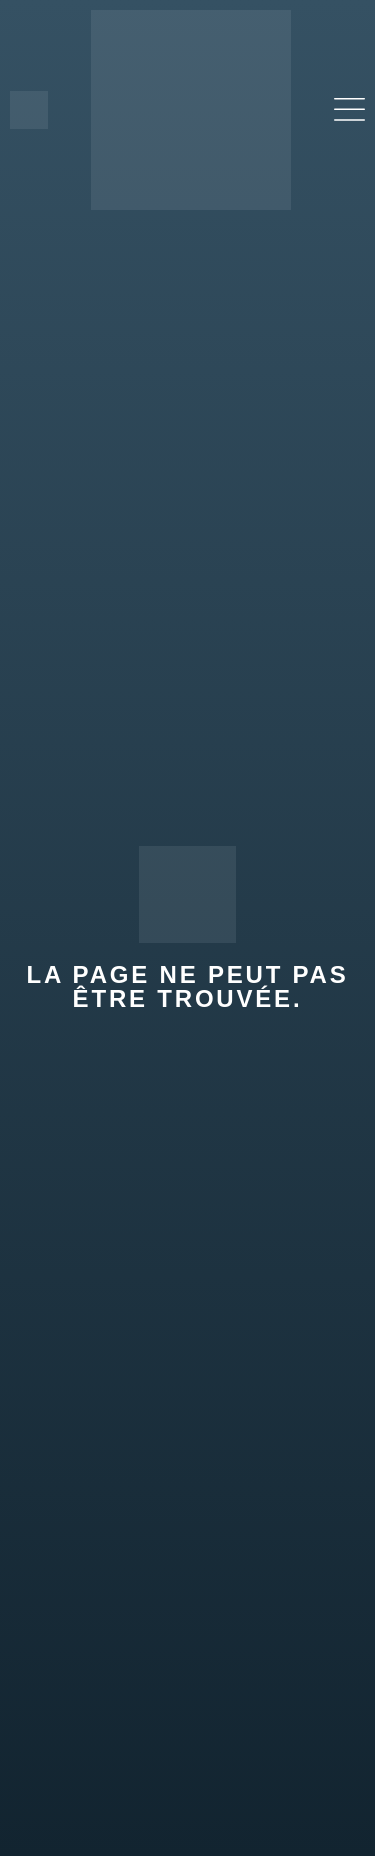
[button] (349, 110)
